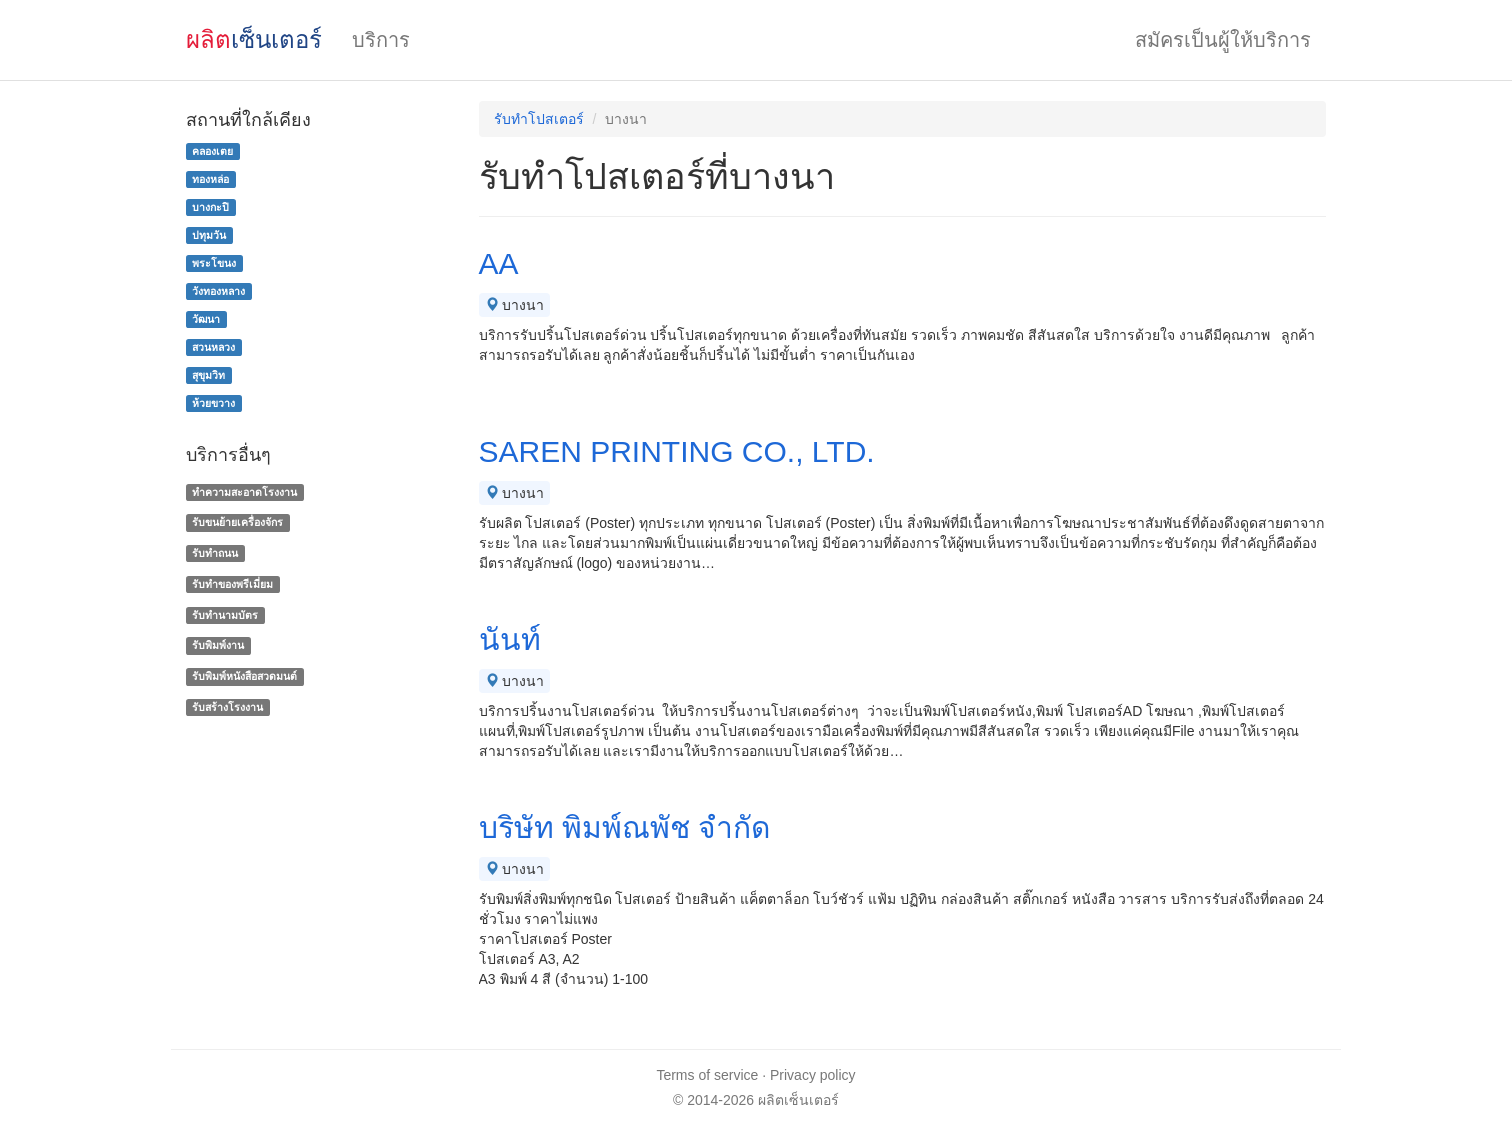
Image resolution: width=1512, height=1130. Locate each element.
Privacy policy (813, 1075)
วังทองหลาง (218, 291)
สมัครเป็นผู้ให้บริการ (1223, 40)
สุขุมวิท (208, 375)
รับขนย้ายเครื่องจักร (237, 522)
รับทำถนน (215, 553)
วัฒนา (206, 319)
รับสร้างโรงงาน (227, 707)
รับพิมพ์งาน (218, 646)
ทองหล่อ (210, 179)
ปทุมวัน (209, 235)
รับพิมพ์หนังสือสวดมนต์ (244, 676)
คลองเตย (212, 151)
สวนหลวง (213, 347)
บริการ (381, 40)
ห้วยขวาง (213, 403)
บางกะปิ (210, 207)
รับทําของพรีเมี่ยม (232, 584)
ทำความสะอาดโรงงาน (244, 492)
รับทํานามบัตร (225, 615)
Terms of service (707, 1075)
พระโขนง (214, 263)
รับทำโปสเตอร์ (539, 119)
